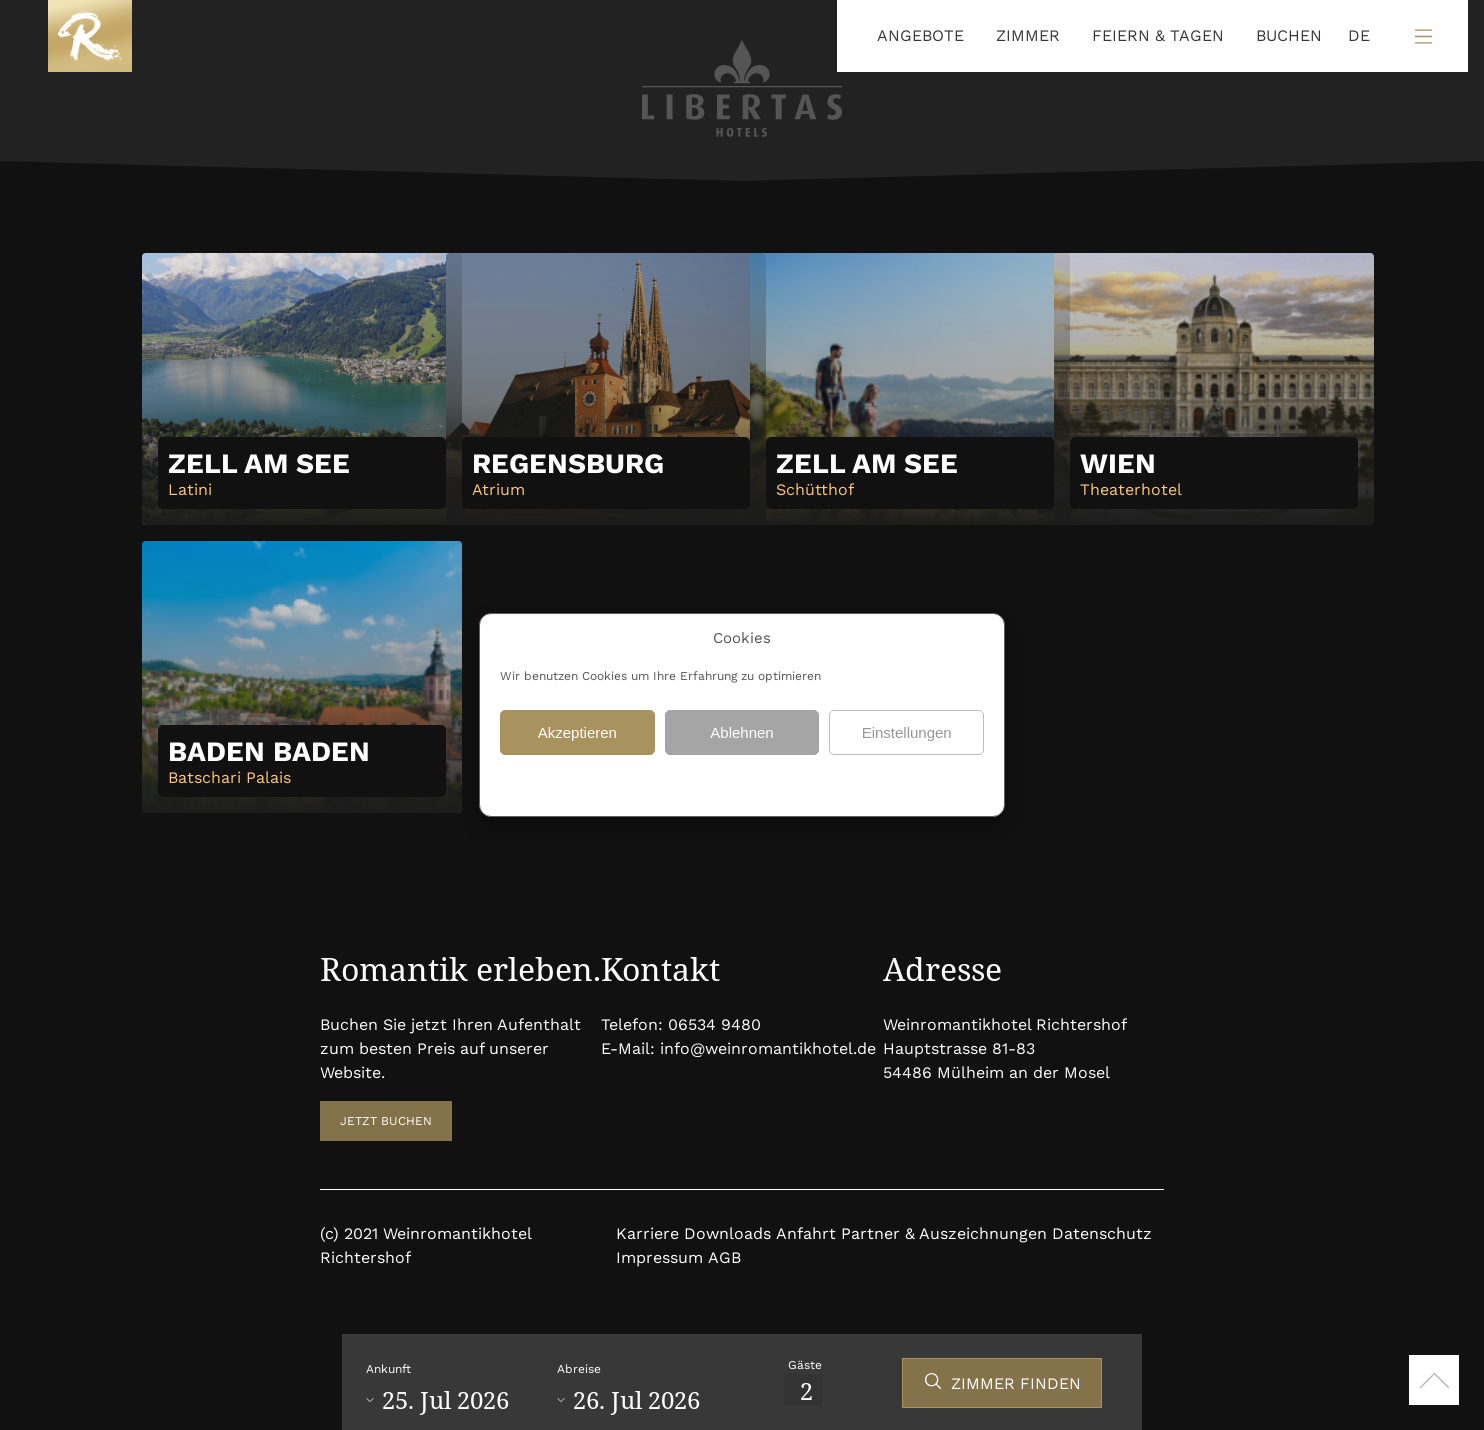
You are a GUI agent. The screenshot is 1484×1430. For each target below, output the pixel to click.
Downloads (727, 1233)
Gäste (805, 1365)
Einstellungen (907, 732)
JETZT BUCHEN (386, 1121)
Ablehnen (741, 732)
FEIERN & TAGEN (1158, 35)
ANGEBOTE (920, 35)
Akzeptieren (577, 732)
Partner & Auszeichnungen (944, 1233)
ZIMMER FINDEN (1016, 1383)
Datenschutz (695, 783)
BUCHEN (1289, 35)
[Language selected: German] (1354, 36)
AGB (724, 1257)
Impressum (659, 1257)
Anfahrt (806, 1233)
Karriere (647, 1233)
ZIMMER (1028, 35)
